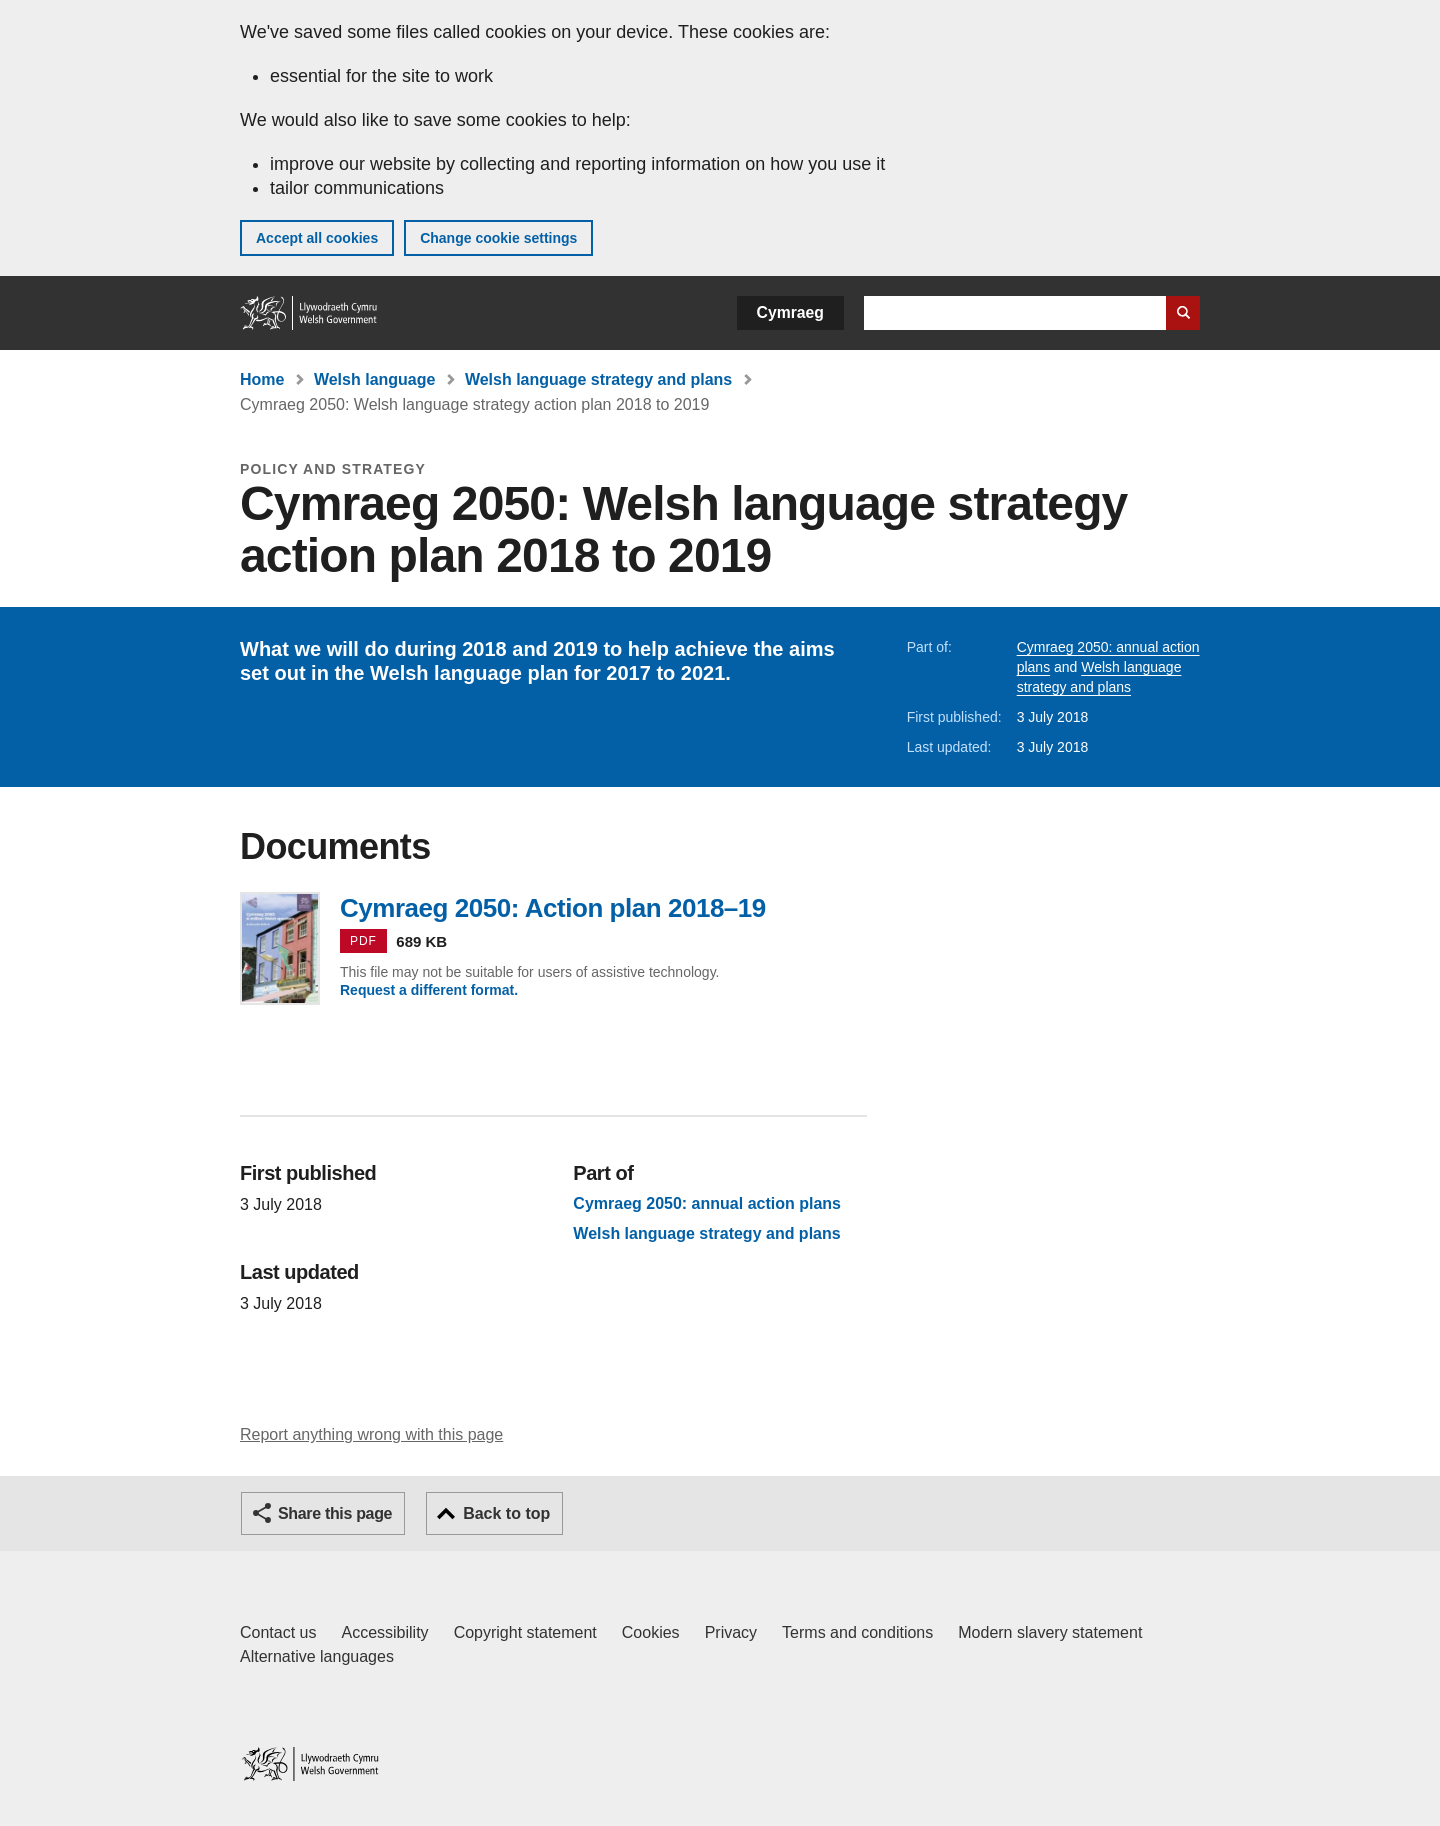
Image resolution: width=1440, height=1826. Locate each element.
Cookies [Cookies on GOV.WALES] (651, 1632)
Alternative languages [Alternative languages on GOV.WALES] (317, 1656)
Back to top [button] (506, 1513)
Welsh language (375, 379)
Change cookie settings (498, 238)
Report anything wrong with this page (371, 1434)
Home (262, 379)
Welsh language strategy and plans (598, 379)
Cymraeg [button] (790, 312)
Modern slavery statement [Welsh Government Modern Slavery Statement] (1050, 1632)
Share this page (335, 1513)
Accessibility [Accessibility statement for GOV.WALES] (384, 1632)
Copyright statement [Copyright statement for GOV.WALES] (525, 1632)
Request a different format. (429, 990)
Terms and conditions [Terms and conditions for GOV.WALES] (857, 1632)
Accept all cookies (317, 238)
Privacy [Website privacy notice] (731, 1632)
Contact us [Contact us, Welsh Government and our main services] (278, 1632)
